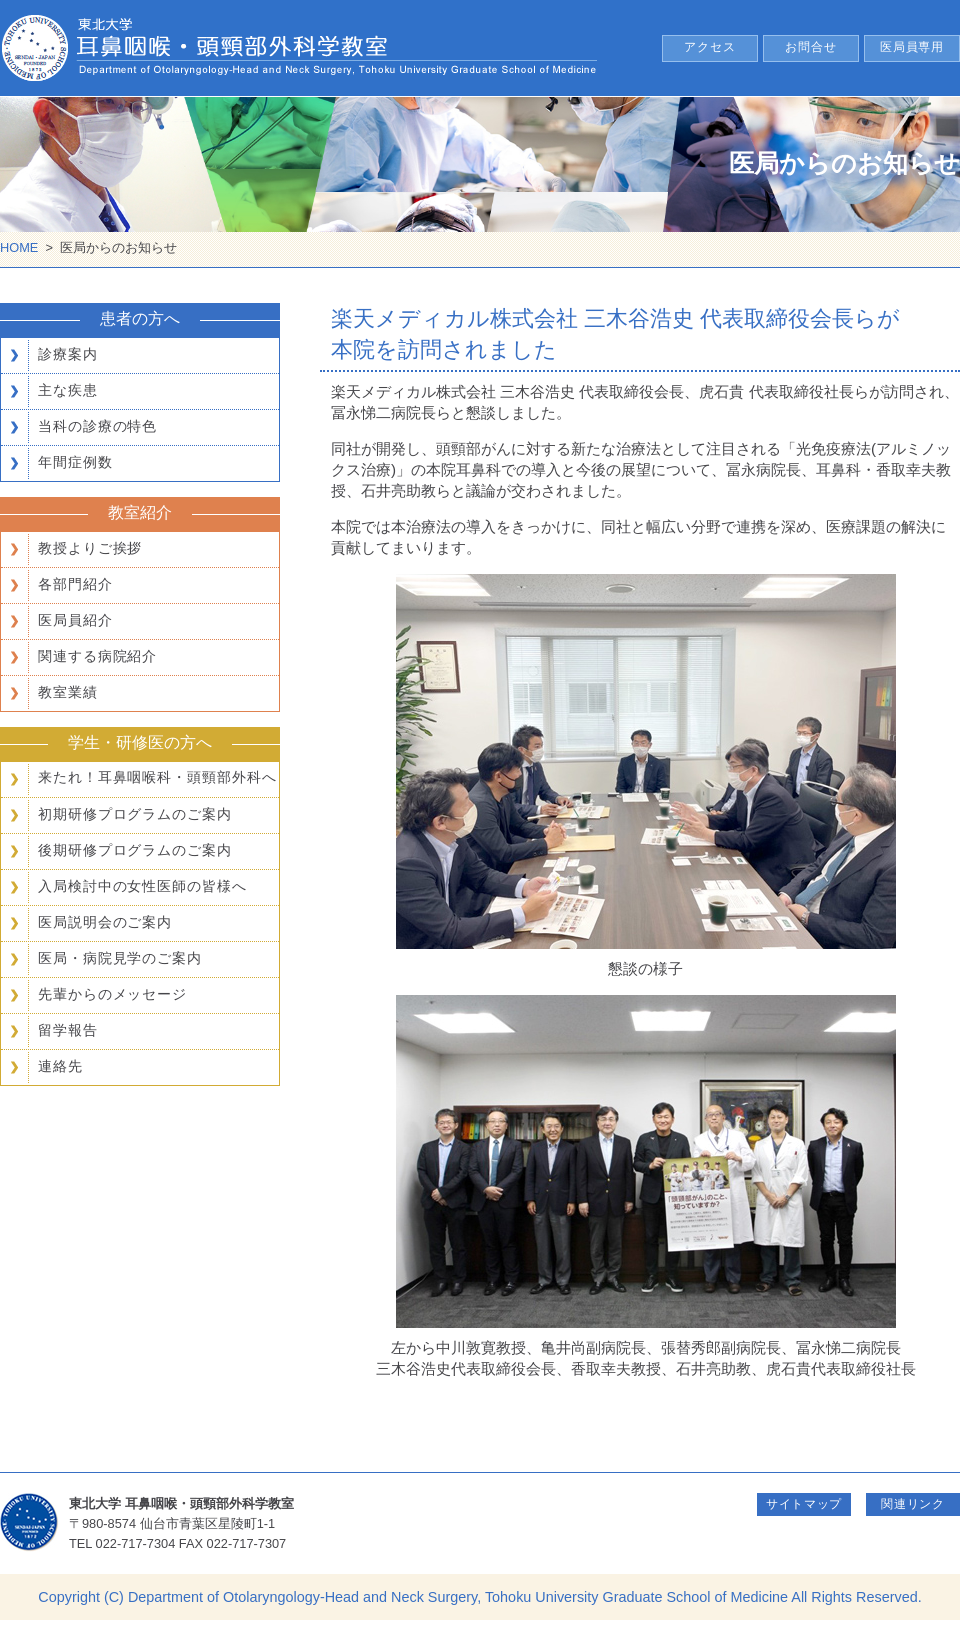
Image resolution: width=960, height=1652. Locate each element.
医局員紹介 (75, 620)
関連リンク (913, 1504)
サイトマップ (804, 1504)
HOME (19, 247)
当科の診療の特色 (97, 426)
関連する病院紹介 (97, 656)
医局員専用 (912, 47)
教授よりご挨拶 (90, 548)
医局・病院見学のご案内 (120, 958)
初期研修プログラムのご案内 (135, 814)
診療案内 (68, 354)
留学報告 (68, 1030)
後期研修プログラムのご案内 (135, 850)
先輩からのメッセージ (112, 994)
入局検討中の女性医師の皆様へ (142, 886)
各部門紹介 (75, 584)
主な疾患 (68, 390)
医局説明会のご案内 (105, 922)
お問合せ (811, 47)
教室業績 (68, 692)
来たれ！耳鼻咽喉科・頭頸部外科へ (157, 777)
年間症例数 (75, 462)
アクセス (710, 47)
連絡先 (60, 1066)
